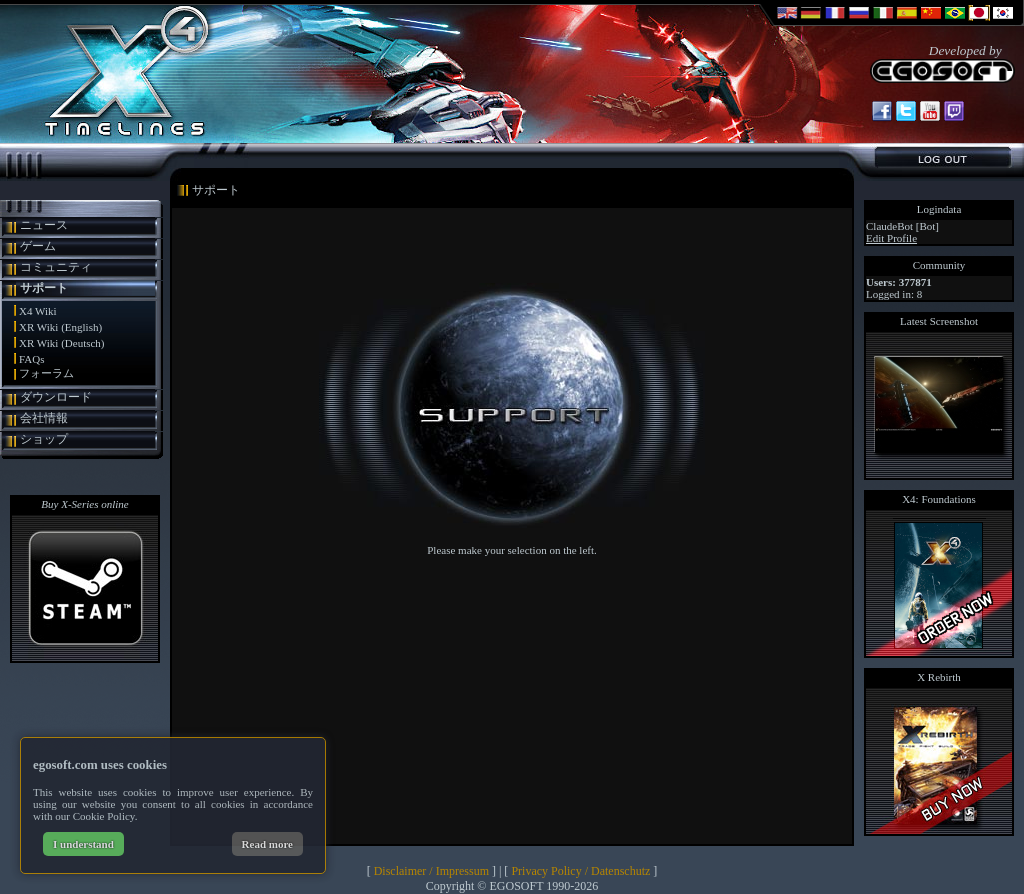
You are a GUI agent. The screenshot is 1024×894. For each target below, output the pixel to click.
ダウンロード (56, 397)
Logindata (939, 209)
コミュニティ (56, 267)
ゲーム (38, 246)
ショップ (44, 439)
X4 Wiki (38, 311)
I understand (83, 844)
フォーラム (46, 373)
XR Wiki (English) (60, 327)
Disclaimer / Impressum (431, 871)
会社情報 (44, 418)
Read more (267, 844)
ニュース (44, 225)
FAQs (31, 359)
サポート (44, 288)
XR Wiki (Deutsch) (62, 343)
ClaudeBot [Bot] (902, 226)
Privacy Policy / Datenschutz (580, 871)
